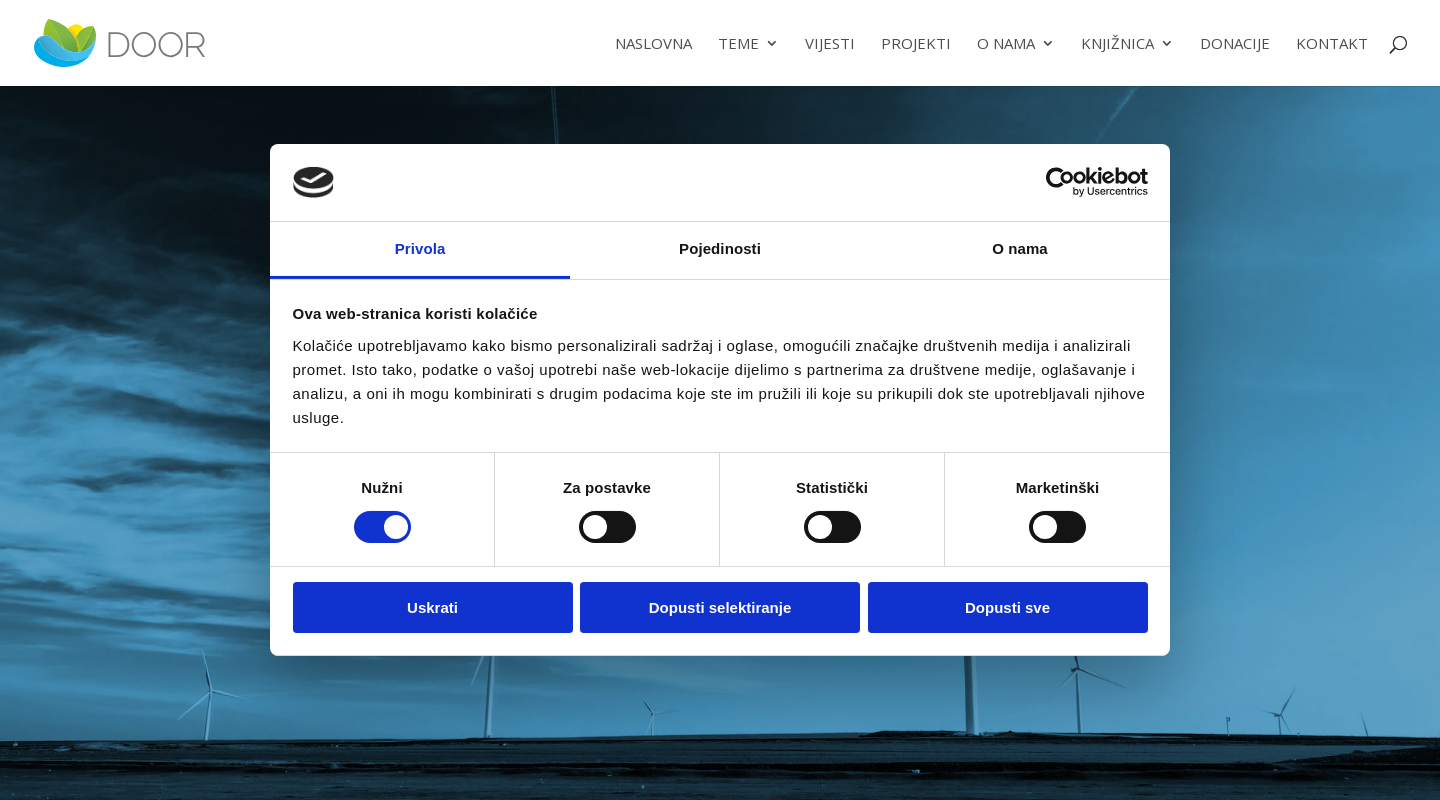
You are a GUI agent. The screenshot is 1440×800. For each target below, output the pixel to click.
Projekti (916, 44)
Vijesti (830, 44)
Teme (738, 44)
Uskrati (432, 607)
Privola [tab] (420, 248)
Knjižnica (1117, 44)
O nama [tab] (1020, 248)
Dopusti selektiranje (720, 607)
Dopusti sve (1007, 607)
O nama (1006, 44)
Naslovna (653, 44)
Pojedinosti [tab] (720, 248)
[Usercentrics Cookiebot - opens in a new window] (1060, 182)
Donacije (1235, 44)
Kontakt (1332, 44)
